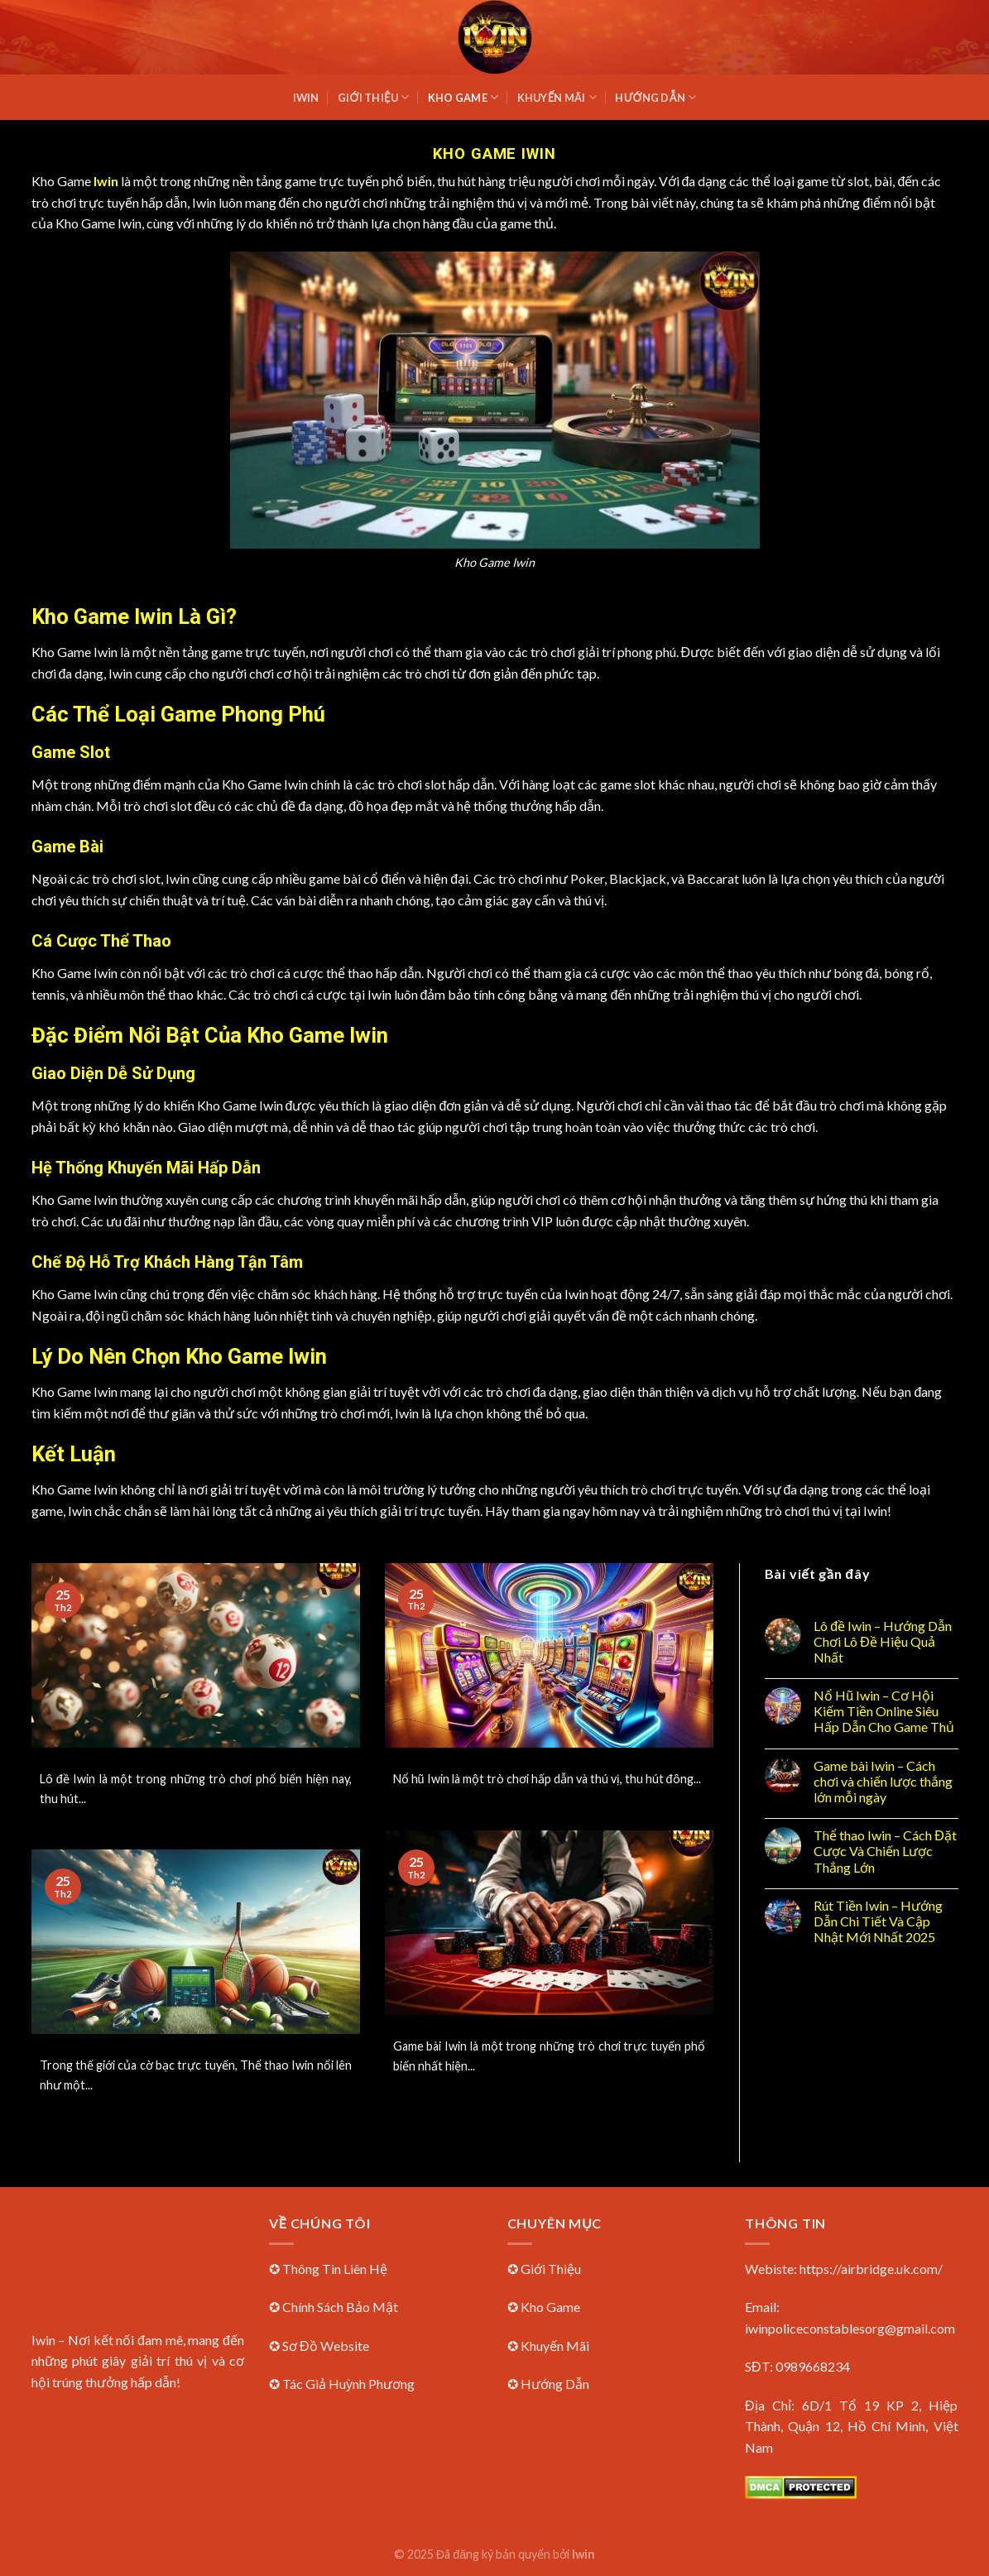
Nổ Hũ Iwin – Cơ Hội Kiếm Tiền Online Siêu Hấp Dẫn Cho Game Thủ (884, 1710)
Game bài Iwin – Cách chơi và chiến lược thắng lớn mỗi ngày (883, 1781)
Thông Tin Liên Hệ (334, 2268)
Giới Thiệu (373, 97)
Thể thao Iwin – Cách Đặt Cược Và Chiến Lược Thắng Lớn (885, 1850)
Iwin (306, 97)
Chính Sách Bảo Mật (340, 2307)
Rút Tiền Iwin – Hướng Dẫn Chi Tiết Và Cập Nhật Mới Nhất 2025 (878, 1921)
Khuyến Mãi (557, 97)
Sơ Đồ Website (325, 2345)
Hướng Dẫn (655, 97)
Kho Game (463, 97)
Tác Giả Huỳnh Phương (348, 2383)
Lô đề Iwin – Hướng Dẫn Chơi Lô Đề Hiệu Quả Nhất (883, 1641)
